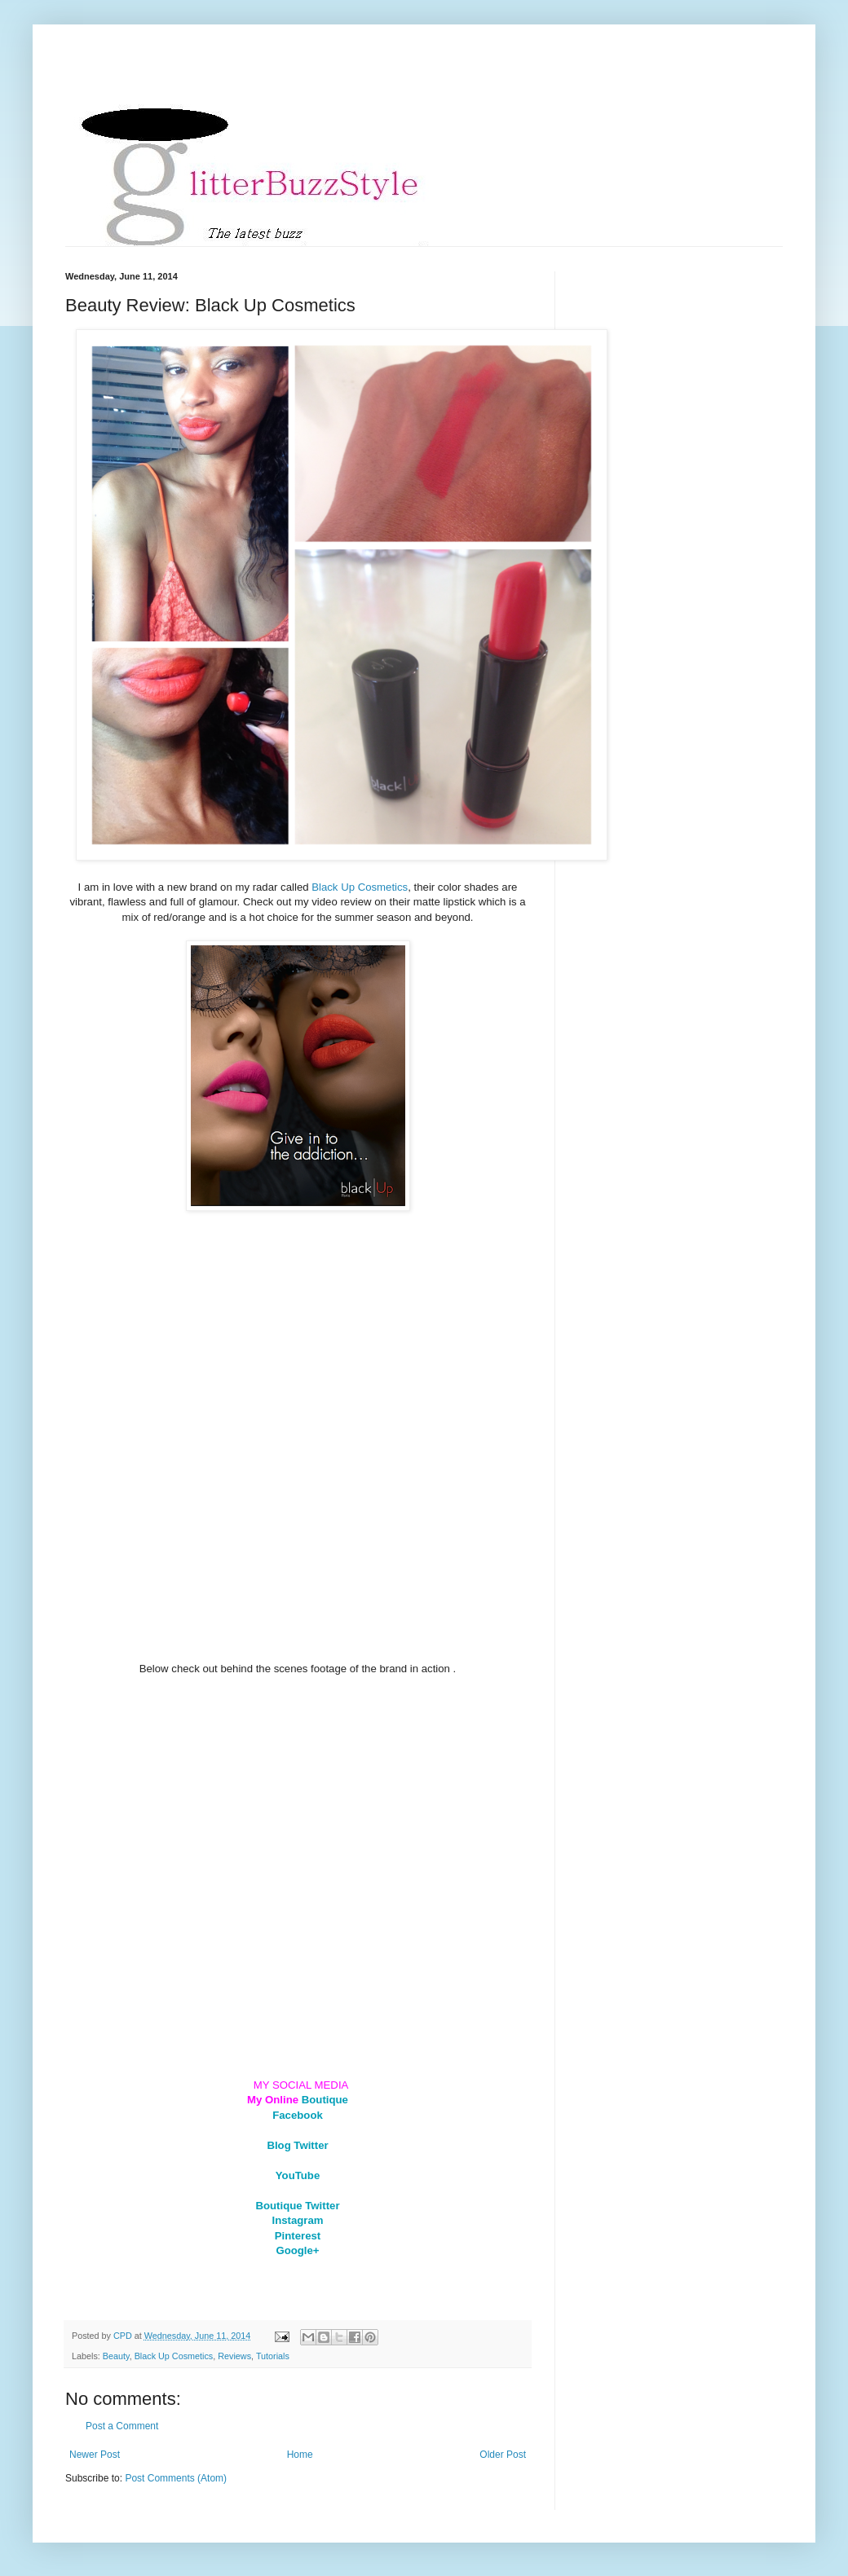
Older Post (502, 2454)
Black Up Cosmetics (359, 887)
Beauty (116, 2356)
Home (300, 2454)
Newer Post (94, 2454)
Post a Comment (122, 2426)
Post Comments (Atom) (176, 2478)
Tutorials (272, 2356)
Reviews (234, 2356)
